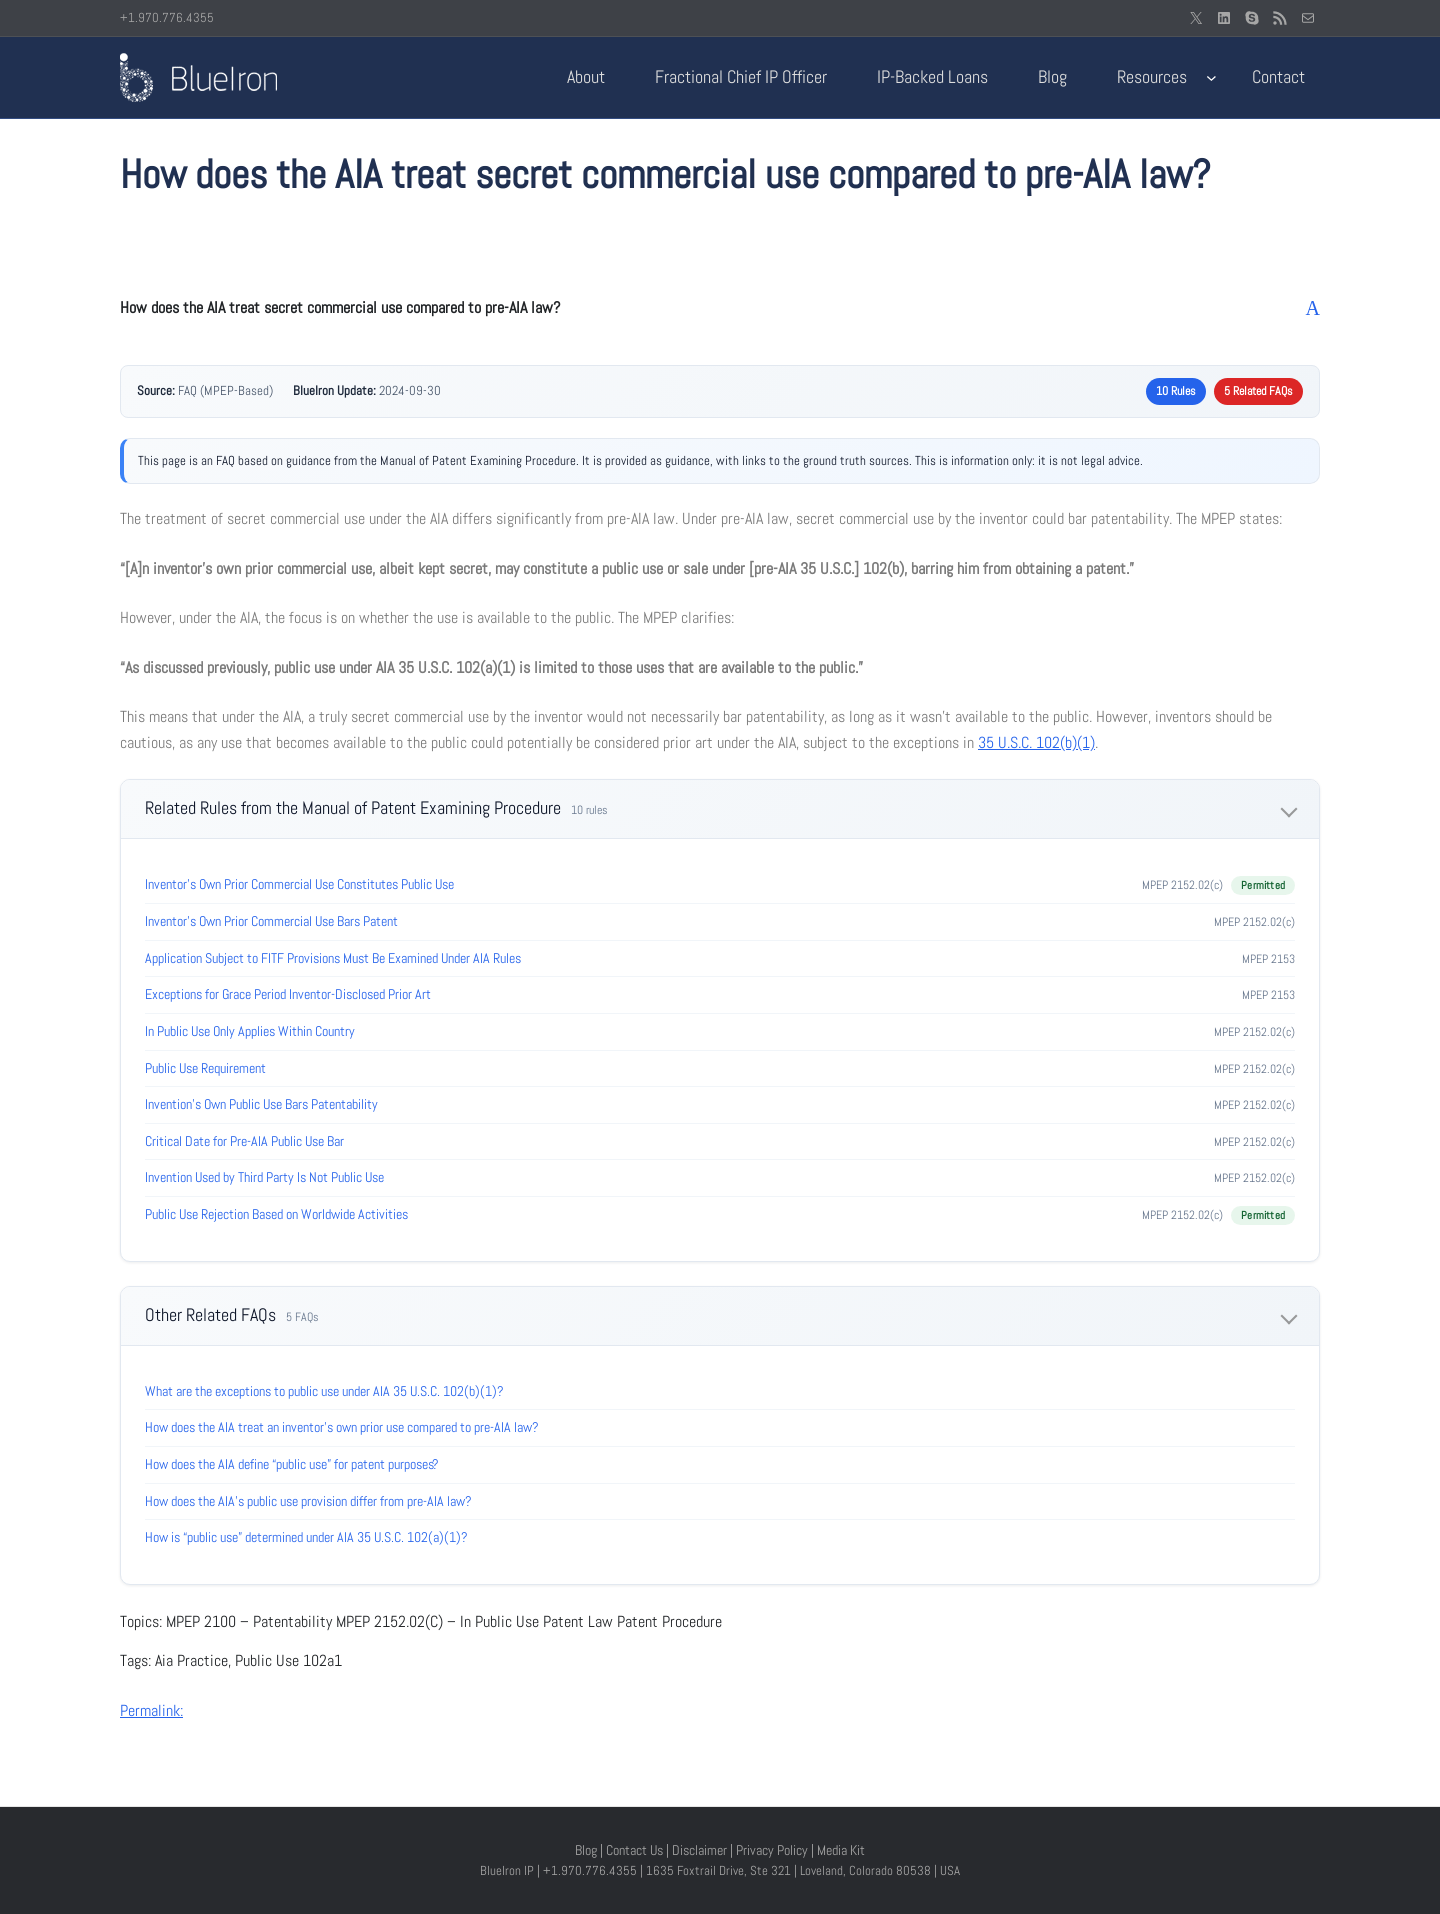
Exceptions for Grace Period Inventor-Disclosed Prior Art (288, 994)
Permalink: (151, 1710)
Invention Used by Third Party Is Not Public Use (264, 1177)
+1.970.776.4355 (167, 17)
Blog (586, 1850)
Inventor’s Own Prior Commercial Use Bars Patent (271, 921)
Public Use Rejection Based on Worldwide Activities (276, 1214)
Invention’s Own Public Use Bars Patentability (261, 1104)
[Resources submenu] (1211, 77)
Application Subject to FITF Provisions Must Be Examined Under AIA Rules (333, 958)
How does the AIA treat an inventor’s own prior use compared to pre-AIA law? (342, 1427)
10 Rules (1176, 391)
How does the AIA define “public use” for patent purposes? (292, 1464)
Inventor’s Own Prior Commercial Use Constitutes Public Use (299, 884)
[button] (720, 308)
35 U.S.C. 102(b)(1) (1036, 742)
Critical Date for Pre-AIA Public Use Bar (244, 1141)
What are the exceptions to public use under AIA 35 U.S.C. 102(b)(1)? (324, 1391)
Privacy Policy (772, 1850)
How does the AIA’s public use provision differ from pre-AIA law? (308, 1501)
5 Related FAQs (1258, 391)
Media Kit (841, 1850)
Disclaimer (699, 1850)
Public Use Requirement (205, 1068)
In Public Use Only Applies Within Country (250, 1031)
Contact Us (634, 1850)
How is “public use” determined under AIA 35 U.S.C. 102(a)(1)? (306, 1537)
